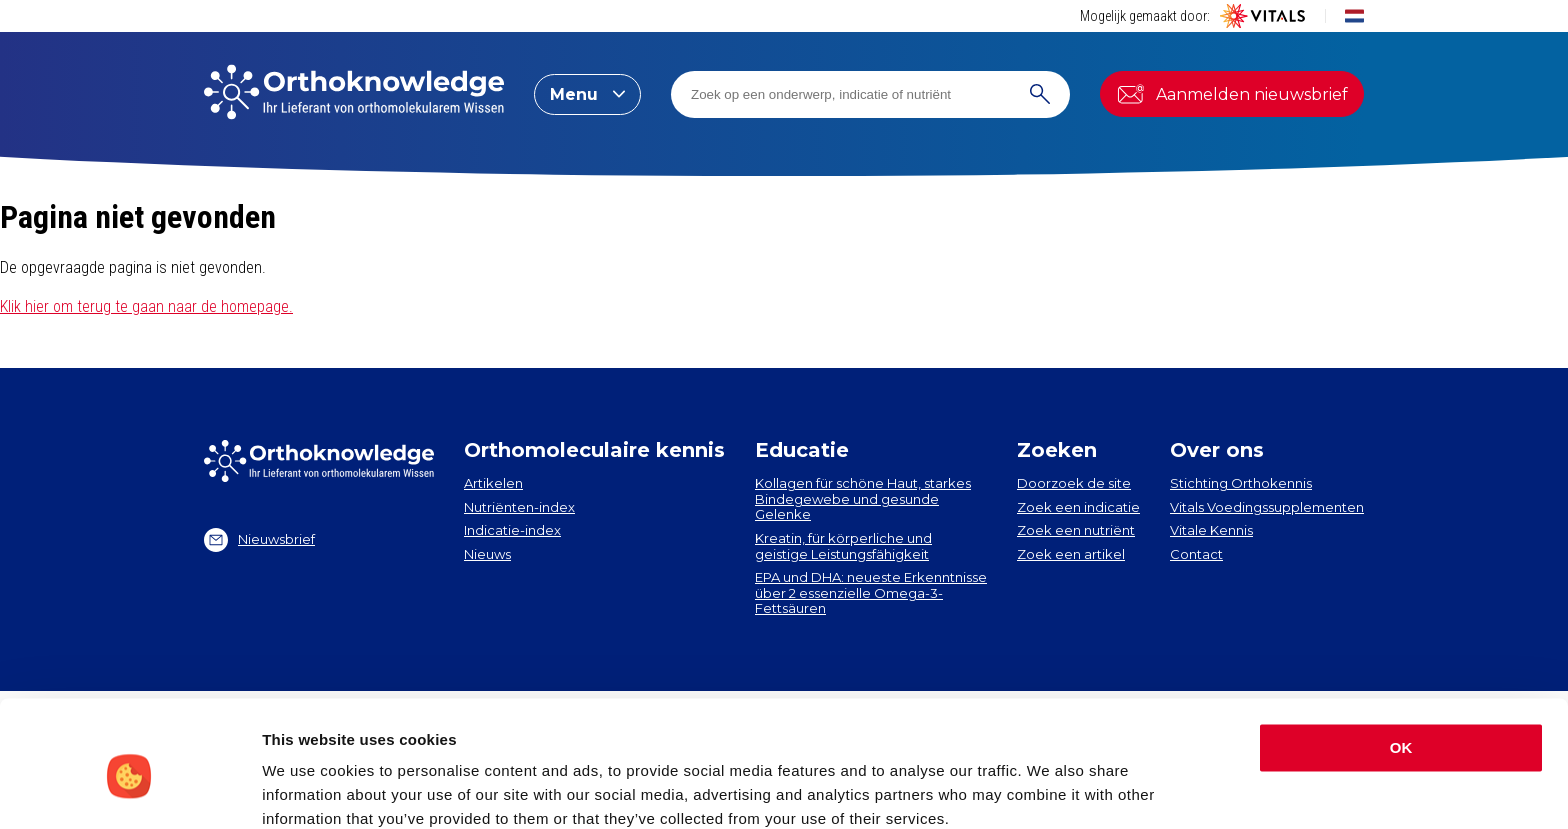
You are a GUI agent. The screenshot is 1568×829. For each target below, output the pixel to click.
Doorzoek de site (1074, 483)
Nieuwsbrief (259, 540)
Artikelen (493, 483)
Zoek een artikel (1071, 554)
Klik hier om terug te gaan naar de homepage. (146, 306)
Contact (1196, 554)
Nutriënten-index (519, 507)
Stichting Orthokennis (1241, 483)
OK (1401, 663)
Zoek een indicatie (1078, 507)
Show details (308, 789)
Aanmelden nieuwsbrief (1232, 94)
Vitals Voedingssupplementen (1267, 507)
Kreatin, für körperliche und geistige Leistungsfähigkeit (843, 546)
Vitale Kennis (1211, 530)
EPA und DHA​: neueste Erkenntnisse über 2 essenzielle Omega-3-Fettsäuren (871, 592)
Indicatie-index (512, 530)
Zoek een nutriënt (1076, 530)
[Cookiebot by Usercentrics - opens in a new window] (129, 790)
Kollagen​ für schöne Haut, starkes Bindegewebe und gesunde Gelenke (863, 498)
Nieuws (487, 554)
